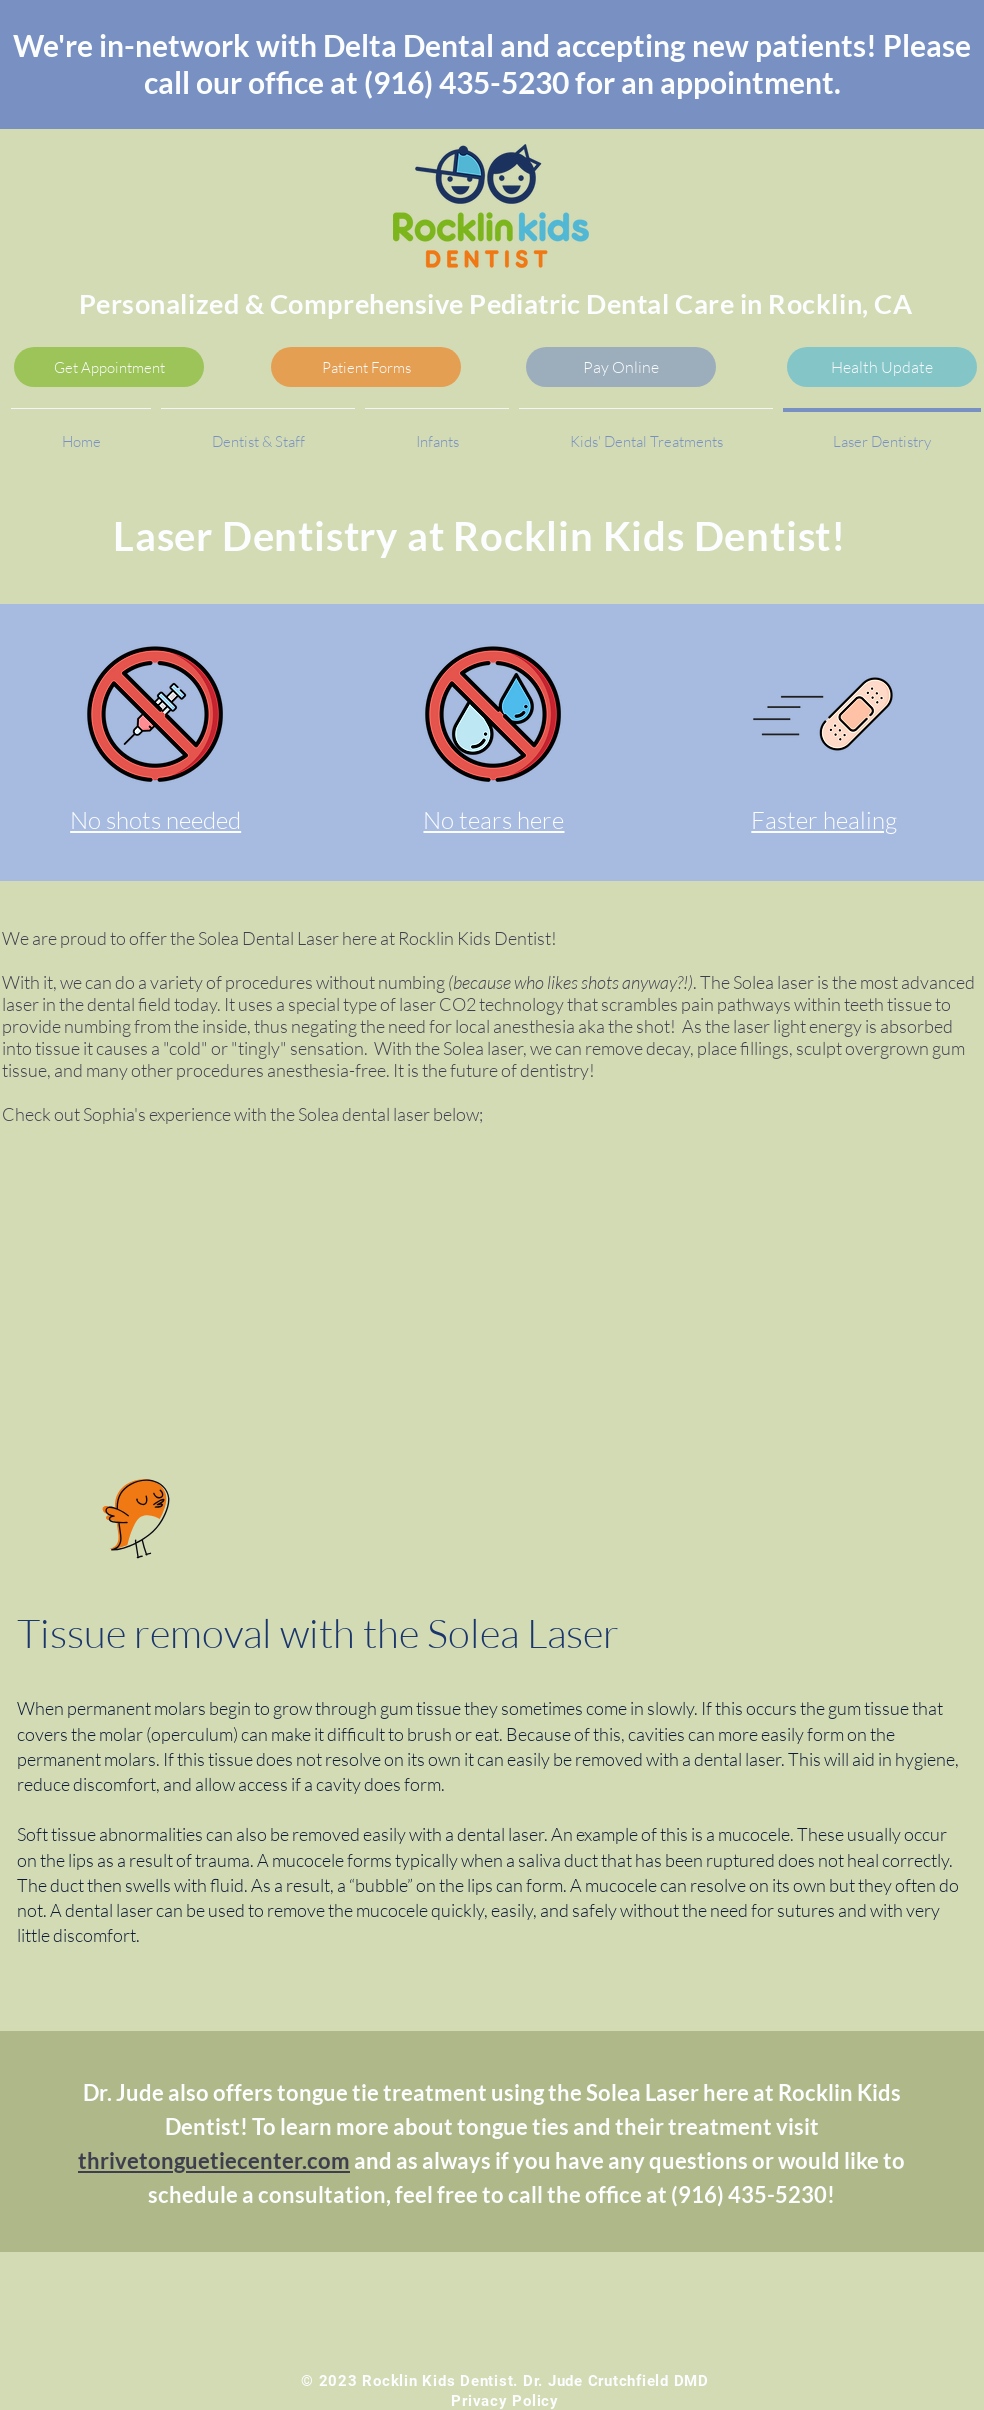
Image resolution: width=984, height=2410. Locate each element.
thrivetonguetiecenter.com (214, 2160)
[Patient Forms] (366, 367)
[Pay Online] (621, 367)
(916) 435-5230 (466, 82)
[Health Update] (882, 367)
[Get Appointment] (109, 367)
